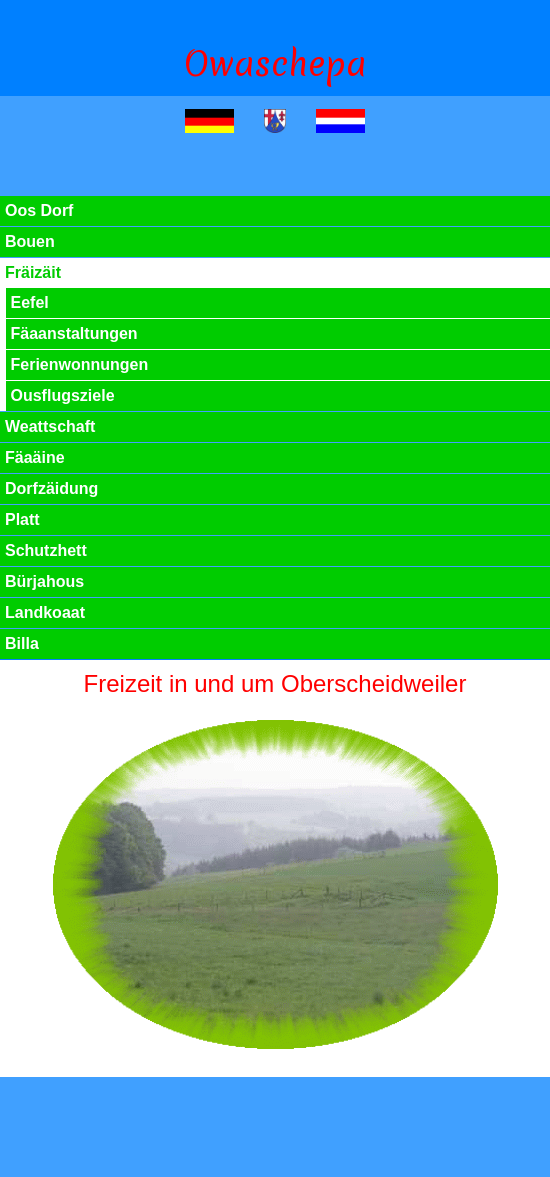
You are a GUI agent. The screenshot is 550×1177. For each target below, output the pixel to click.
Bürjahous (44, 581)
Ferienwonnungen (80, 364)
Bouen (30, 241)
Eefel (30, 302)
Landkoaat (45, 612)
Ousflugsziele (63, 395)
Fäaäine (35, 457)
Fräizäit (33, 272)
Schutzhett (46, 550)
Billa (22, 643)
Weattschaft (50, 426)
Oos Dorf (39, 210)
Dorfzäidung (51, 488)
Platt (22, 519)
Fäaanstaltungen (74, 333)
